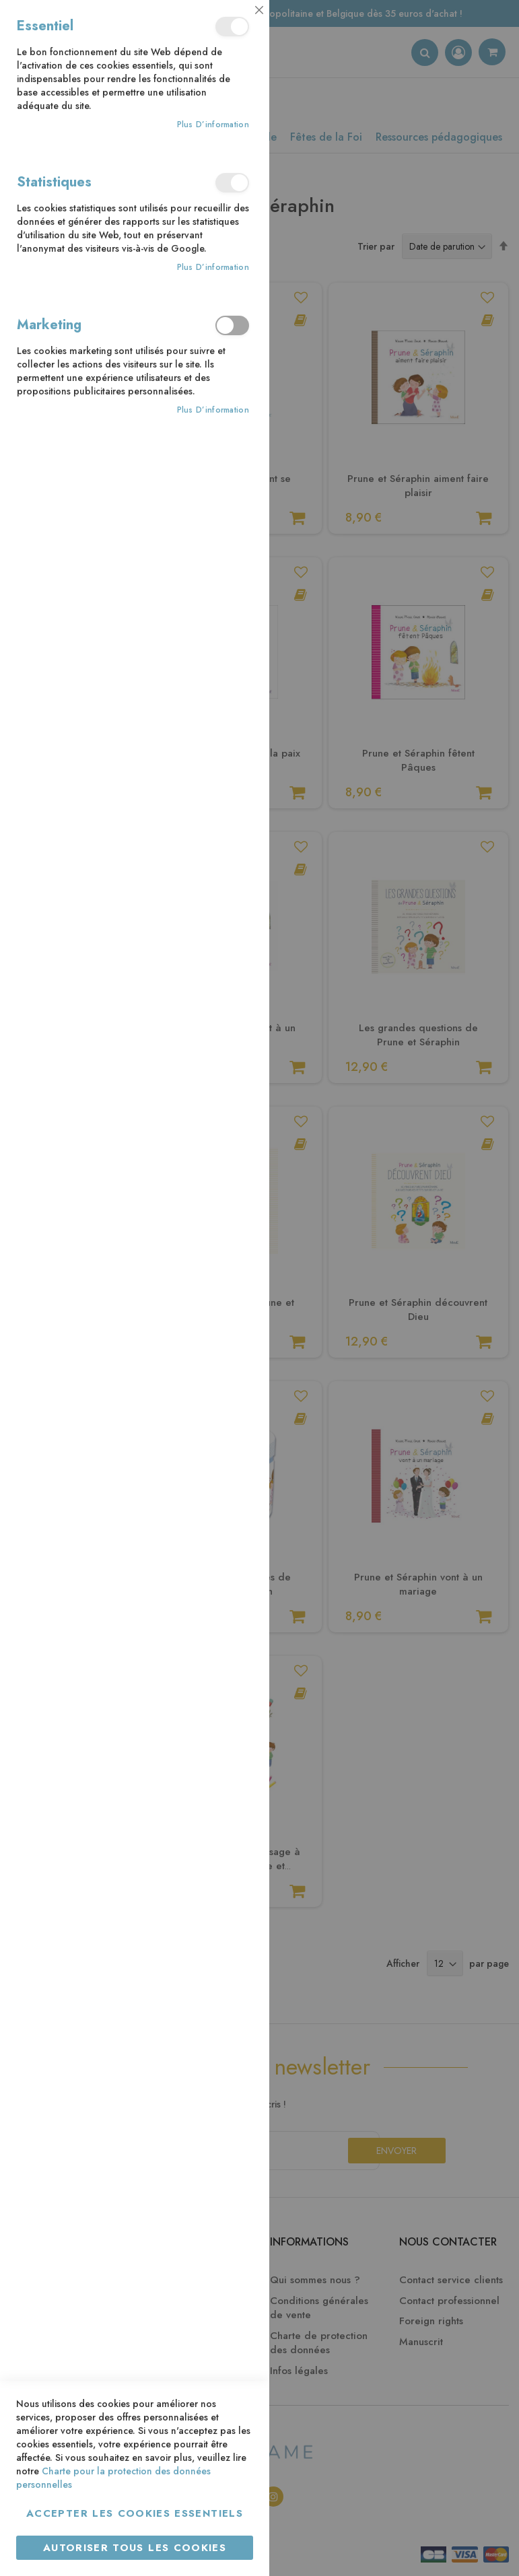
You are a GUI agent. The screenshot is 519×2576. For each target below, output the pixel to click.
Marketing (232, 325)
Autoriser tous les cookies (134, 2547)
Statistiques (232, 183)
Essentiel (232, 26)
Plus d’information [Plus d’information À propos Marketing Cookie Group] (213, 410)
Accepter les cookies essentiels (134, 2513)
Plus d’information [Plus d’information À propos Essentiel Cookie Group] (213, 125)
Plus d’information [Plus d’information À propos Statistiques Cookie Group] (213, 267)
